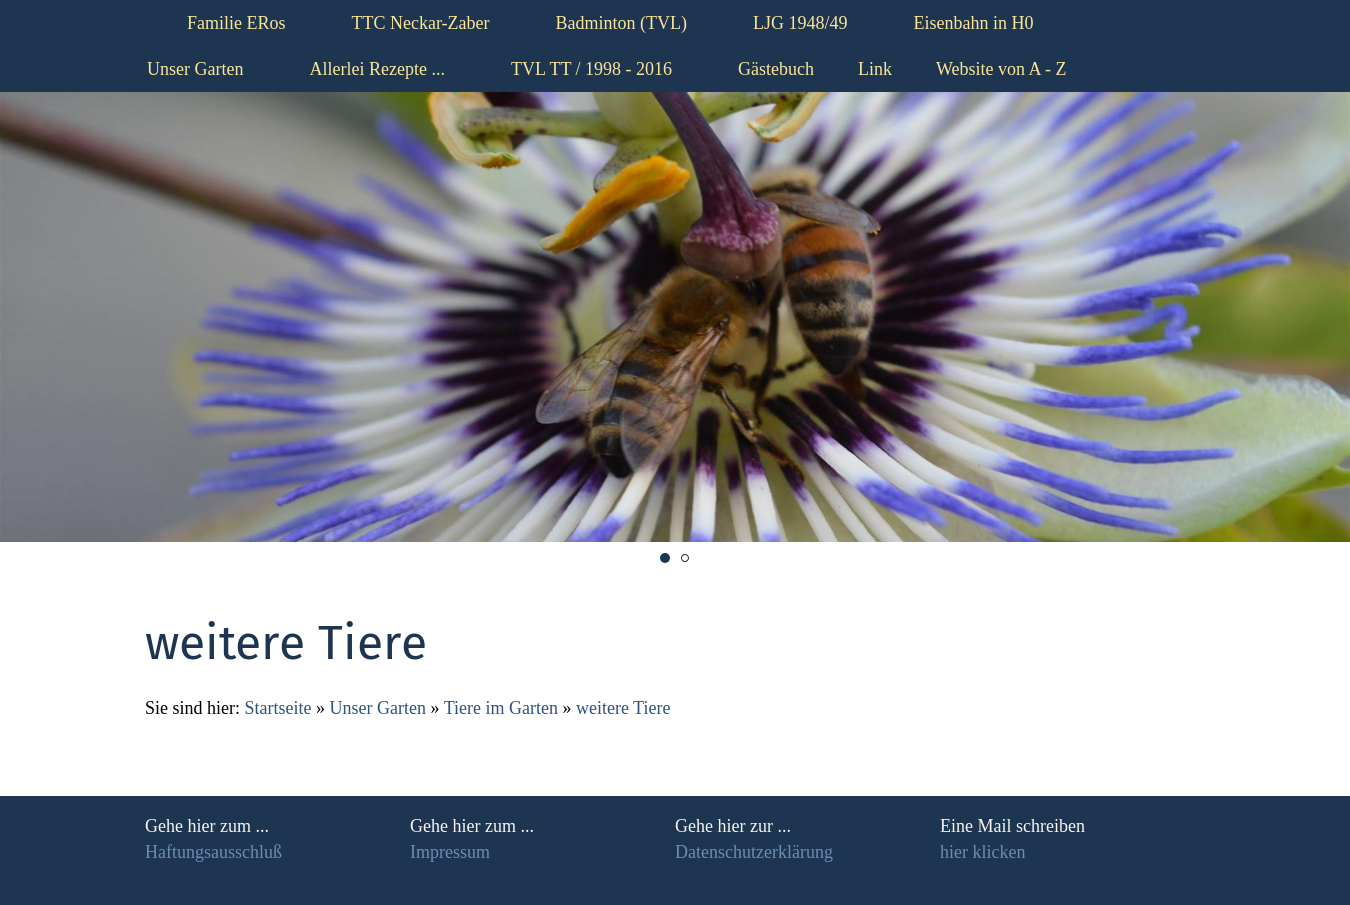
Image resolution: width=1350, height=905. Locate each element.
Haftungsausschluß (213, 852)
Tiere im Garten (503, 708)
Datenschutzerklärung (754, 852)
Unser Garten (377, 708)
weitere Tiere (623, 708)
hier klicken (982, 852)
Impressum (450, 852)
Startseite (278, 708)
